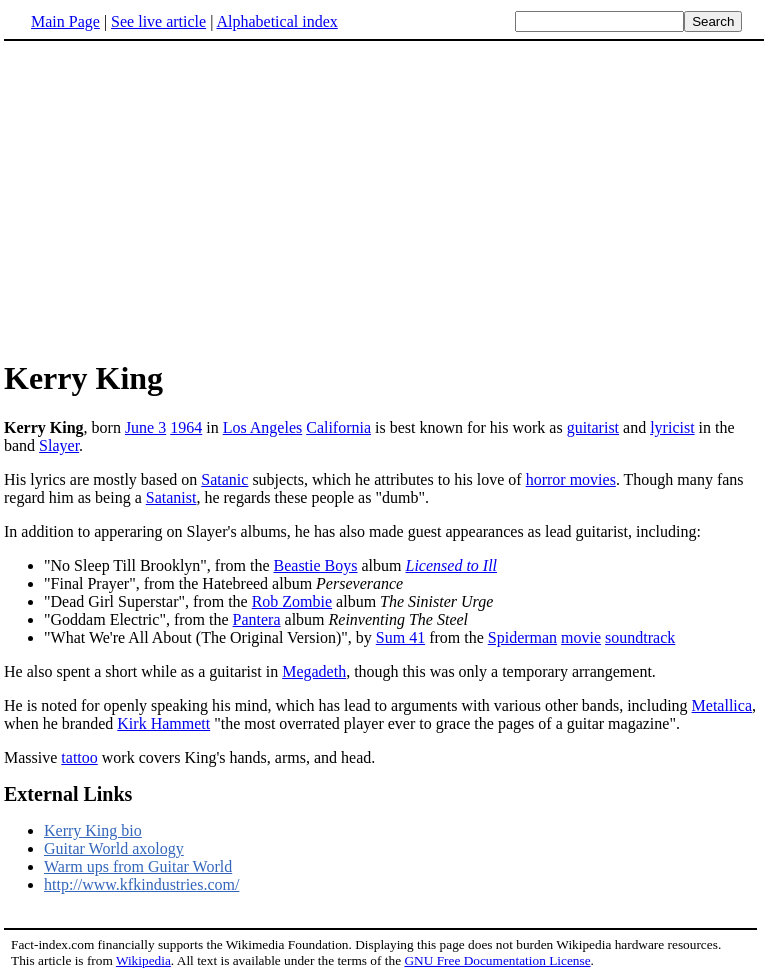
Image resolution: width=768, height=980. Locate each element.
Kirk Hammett (163, 723)
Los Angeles (263, 427)
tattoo (79, 757)
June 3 (145, 427)
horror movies (571, 479)
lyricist (672, 427)
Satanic (224, 479)
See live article (158, 21)
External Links (68, 794)
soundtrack (640, 637)
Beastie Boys (316, 565)
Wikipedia (143, 960)
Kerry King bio (93, 830)
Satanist (171, 497)
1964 (186, 427)
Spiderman (522, 637)
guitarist (593, 427)
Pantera (257, 619)
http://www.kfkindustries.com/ (141, 884)
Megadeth (314, 671)
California (338, 427)
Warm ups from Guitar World (138, 866)
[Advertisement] (172, 199)
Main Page (65, 21)
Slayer (59, 445)
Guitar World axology (114, 848)
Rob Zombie (292, 601)
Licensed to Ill (452, 565)
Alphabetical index (276, 21)
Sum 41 (400, 637)
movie (581, 637)
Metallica (722, 705)
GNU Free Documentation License (497, 960)
